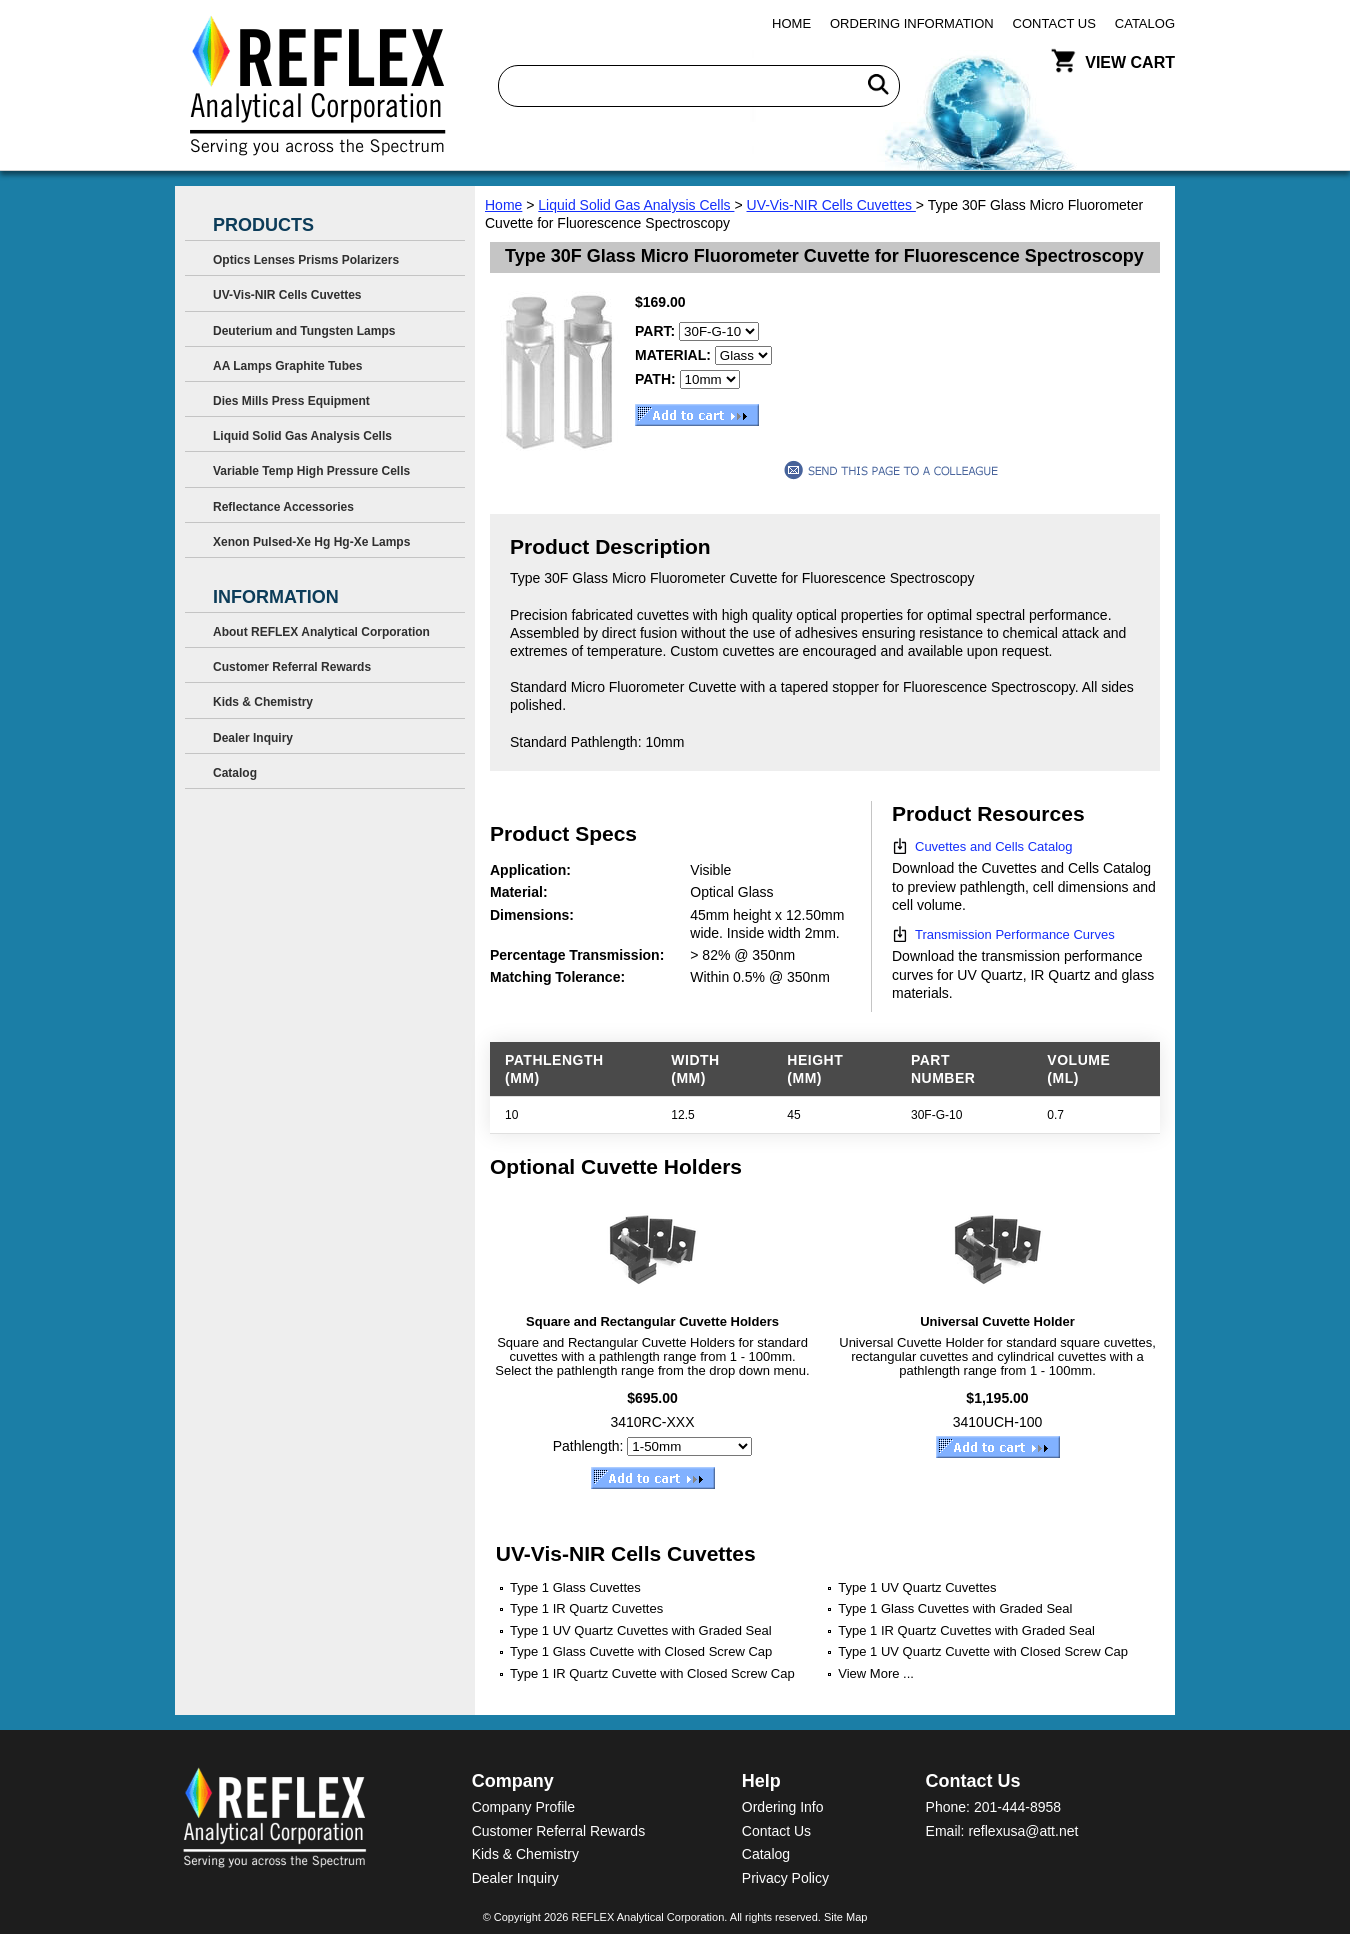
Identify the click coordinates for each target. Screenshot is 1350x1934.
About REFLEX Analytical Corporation (321, 632)
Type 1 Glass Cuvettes (575, 1587)
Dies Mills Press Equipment (291, 401)
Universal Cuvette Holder (997, 1321)
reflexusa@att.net (1023, 1831)
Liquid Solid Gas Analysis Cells (636, 205)
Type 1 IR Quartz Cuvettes (586, 1608)
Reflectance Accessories (283, 507)
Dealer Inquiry (253, 738)
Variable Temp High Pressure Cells (311, 471)
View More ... (876, 1673)
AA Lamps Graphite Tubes (287, 366)
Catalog (1145, 23)
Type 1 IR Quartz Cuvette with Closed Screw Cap (652, 1673)
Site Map (845, 1917)
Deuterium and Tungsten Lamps (304, 331)
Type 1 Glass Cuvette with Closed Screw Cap (641, 1651)
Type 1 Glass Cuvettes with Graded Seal (955, 1608)
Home (791, 23)
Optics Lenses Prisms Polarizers (306, 260)
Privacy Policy (785, 1878)
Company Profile (524, 1807)
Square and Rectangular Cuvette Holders (652, 1321)
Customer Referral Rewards (292, 667)
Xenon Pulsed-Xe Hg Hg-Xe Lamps (311, 542)
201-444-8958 (1017, 1807)
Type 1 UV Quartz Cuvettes (917, 1587)
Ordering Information (912, 23)
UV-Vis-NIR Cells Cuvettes (831, 205)
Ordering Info (783, 1807)
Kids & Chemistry (263, 702)
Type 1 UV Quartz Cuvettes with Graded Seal (641, 1630)
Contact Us (1054, 23)
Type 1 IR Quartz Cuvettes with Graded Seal (966, 1630)
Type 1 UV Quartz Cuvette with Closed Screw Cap (983, 1651)
